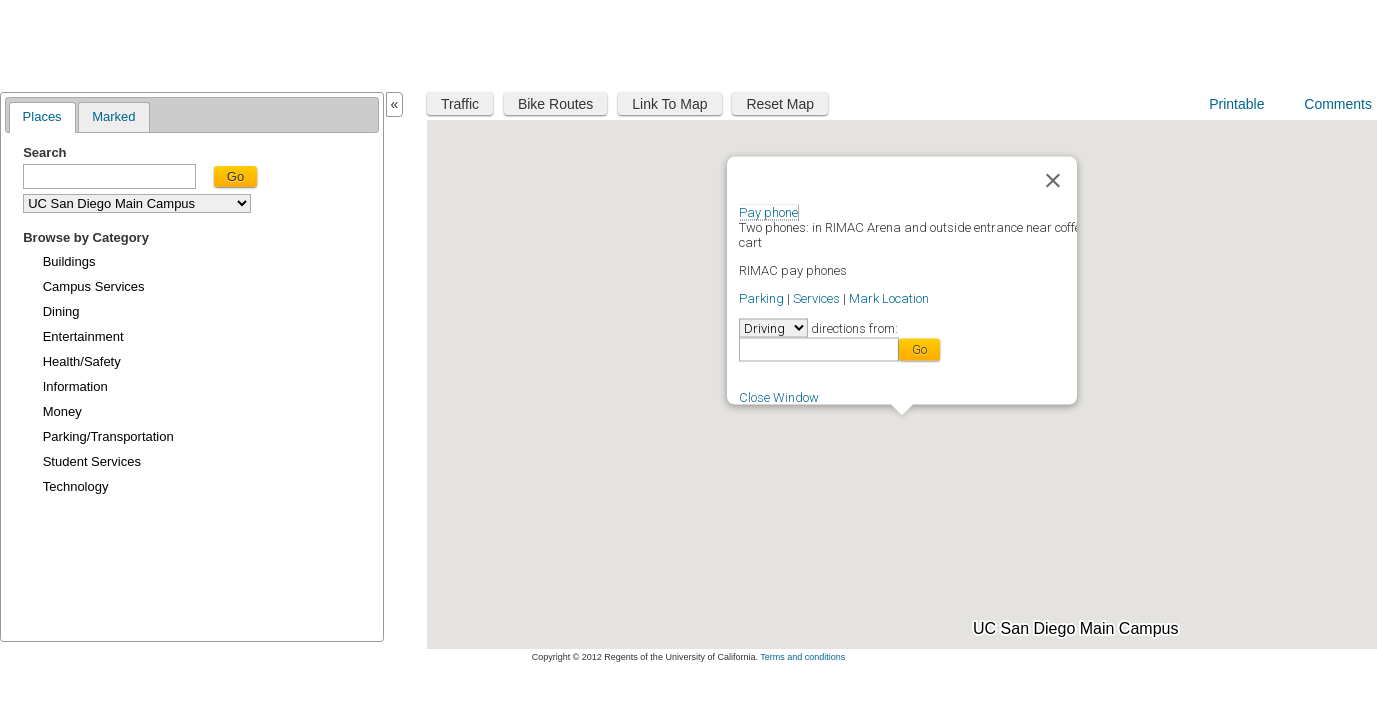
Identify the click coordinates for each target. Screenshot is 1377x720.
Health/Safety (82, 361)
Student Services (92, 461)
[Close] (1053, 180)
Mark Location (889, 297)
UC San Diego (1248, 42)
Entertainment (83, 336)
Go (235, 176)
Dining (61, 311)
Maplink (66, 43)
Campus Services (94, 286)
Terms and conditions (802, 657)
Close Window (779, 396)
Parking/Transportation (108, 436)
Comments (1338, 104)
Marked (113, 116)
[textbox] (109, 176)
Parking (761, 297)
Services (816, 297)
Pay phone (768, 211)
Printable (1236, 104)
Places (42, 116)
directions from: (853, 327)
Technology (76, 486)
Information (75, 386)
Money (62, 411)
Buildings (69, 261)
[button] (999, 475)
